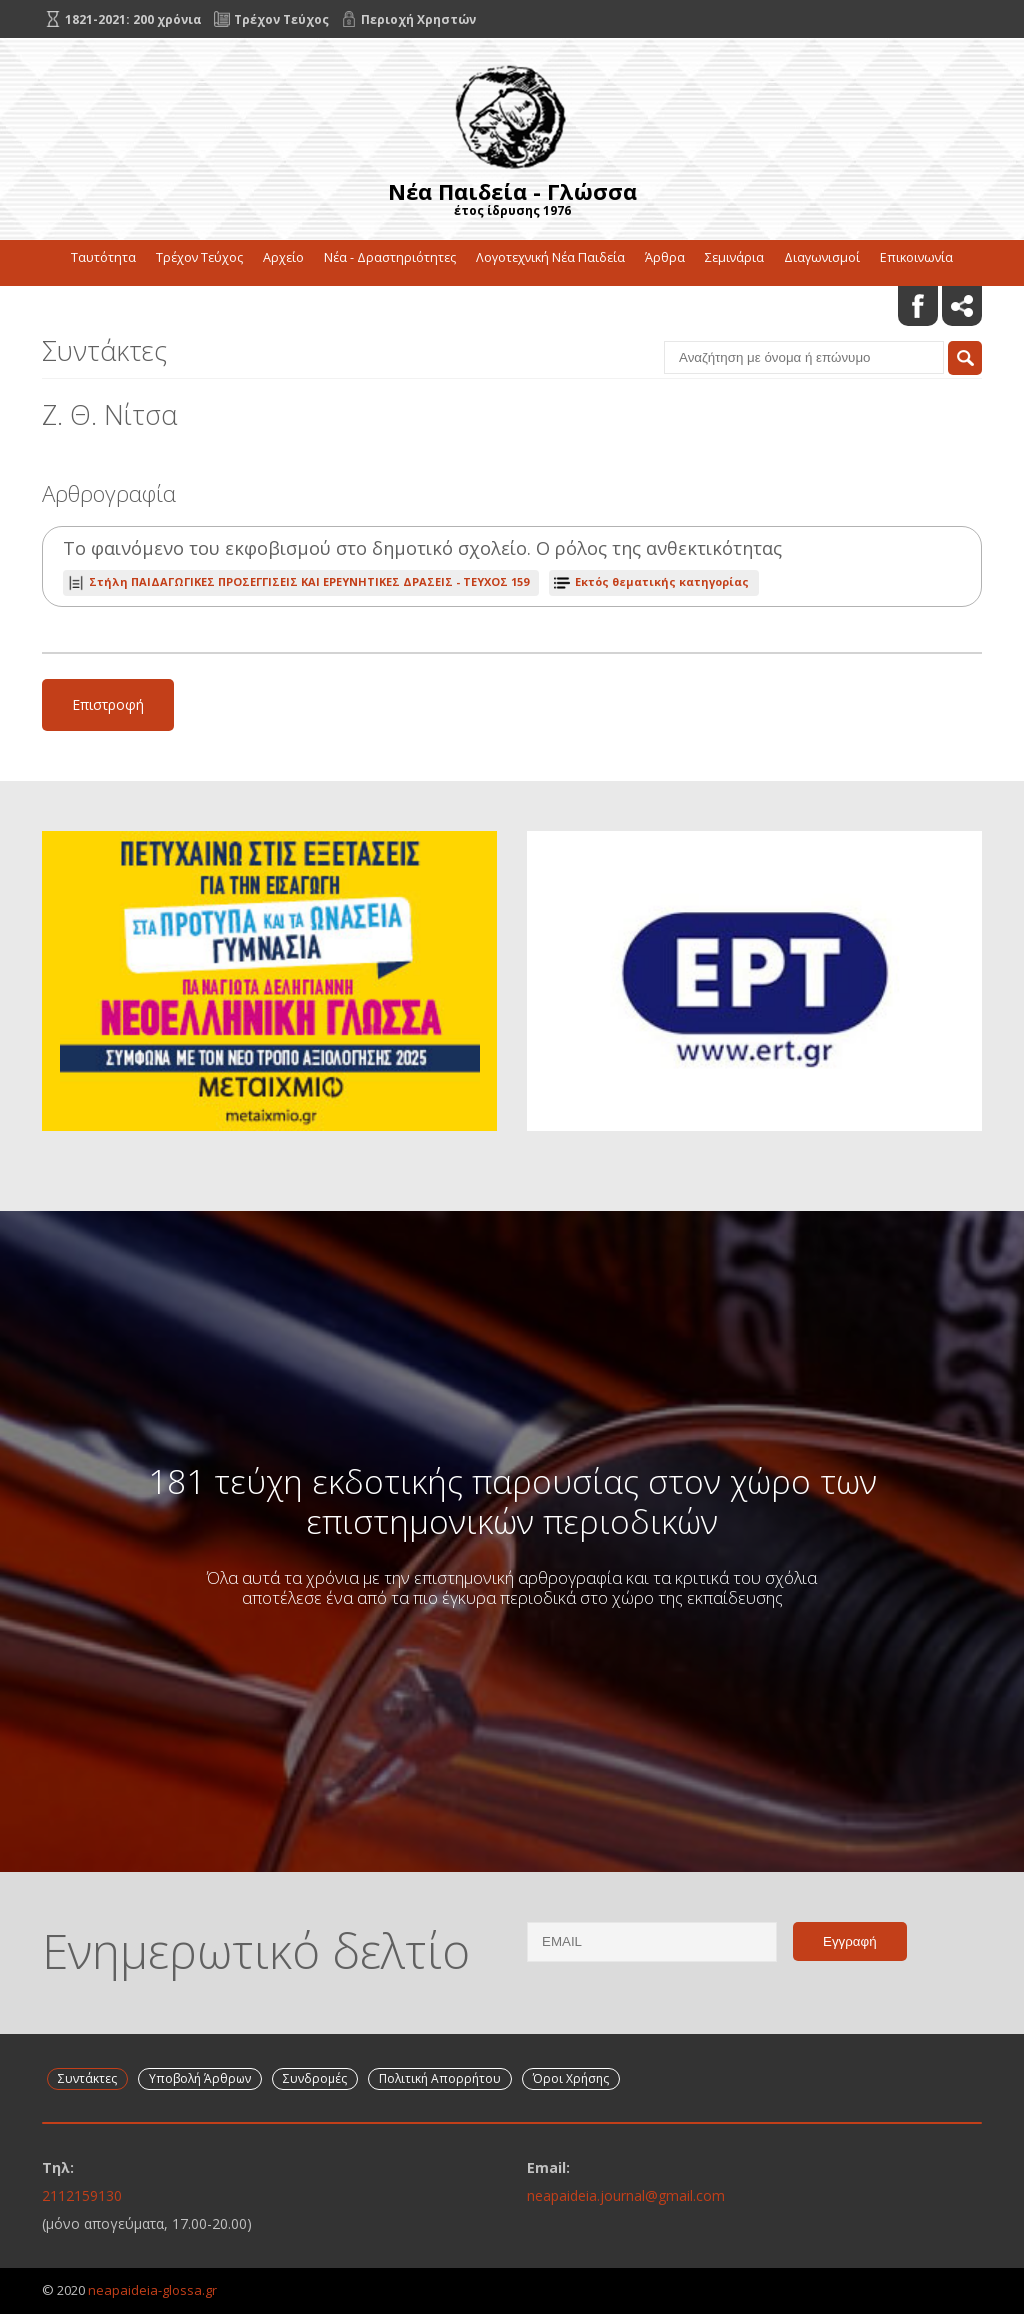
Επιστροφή (108, 704)
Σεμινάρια (734, 257)
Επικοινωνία (916, 257)
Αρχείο (283, 257)
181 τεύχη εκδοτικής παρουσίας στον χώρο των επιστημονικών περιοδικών (512, 1501)
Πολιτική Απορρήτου (440, 2078)
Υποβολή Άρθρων (200, 2078)
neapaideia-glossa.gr (152, 2290)
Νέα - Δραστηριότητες (390, 257)
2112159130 (82, 2195)
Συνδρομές (315, 2078)
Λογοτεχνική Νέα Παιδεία (550, 257)
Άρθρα (665, 257)
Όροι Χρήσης (571, 2078)
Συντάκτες (87, 2078)
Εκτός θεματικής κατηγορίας (662, 581)
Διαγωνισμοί (822, 257)
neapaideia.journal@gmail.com (626, 2195)
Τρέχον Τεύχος (199, 257)
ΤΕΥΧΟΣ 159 (309, 581)
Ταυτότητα (103, 257)
